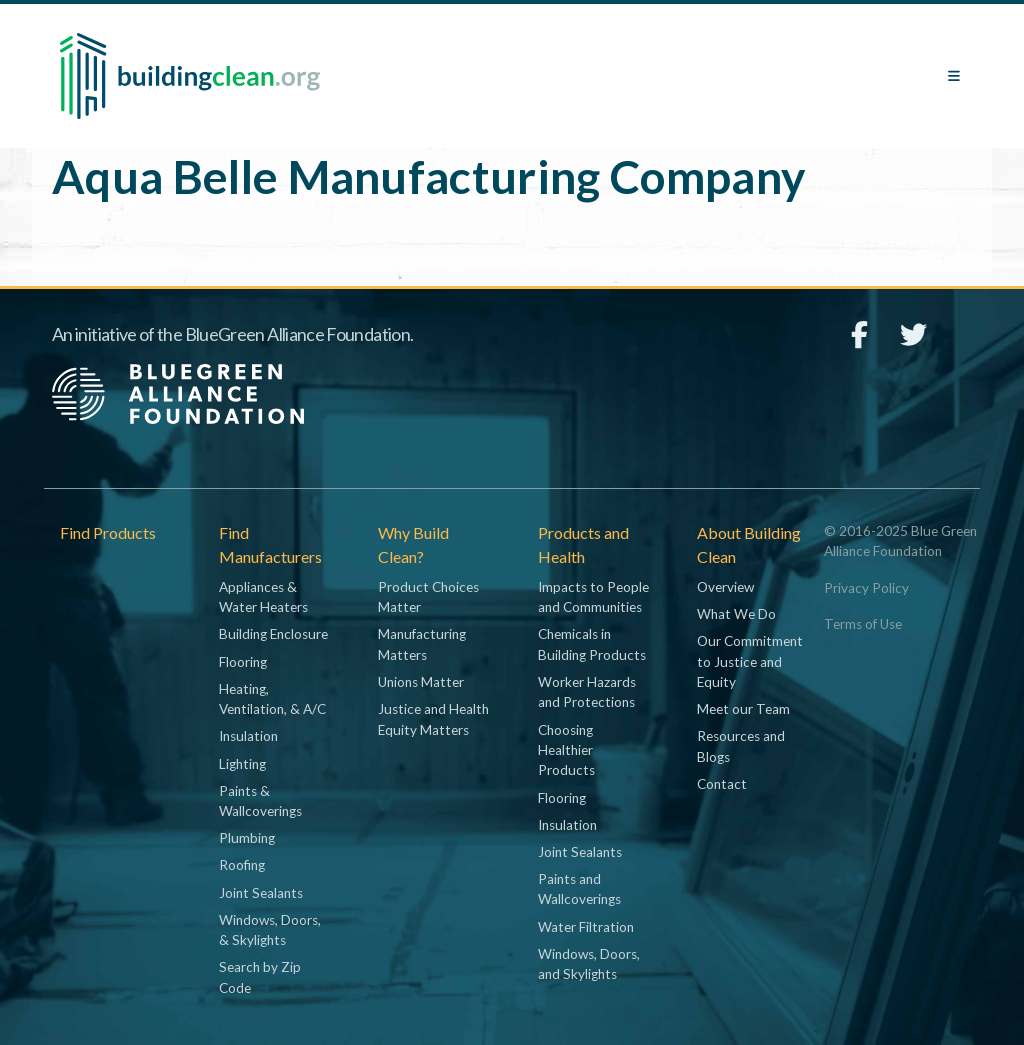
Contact (722, 784)
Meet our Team (743, 709)
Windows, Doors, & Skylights (270, 930)
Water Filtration (586, 927)
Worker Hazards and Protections (587, 692)
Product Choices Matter (428, 597)
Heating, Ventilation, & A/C (272, 699)
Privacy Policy (866, 588)
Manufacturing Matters (422, 644)
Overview (725, 587)
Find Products (108, 532)
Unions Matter (421, 682)
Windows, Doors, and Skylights (589, 964)
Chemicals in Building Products (592, 644)
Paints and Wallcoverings (579, 889)
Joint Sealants (261, 893)
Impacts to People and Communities (593, 597)
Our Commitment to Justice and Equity (750, 661)
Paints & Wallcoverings (260, 801)
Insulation (248, 736)
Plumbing (247, 838)
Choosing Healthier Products (566, 750)
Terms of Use (863, 624)
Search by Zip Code (260, 977)
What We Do (736, 614)
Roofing (242, 865)
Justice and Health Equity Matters (433, 719)
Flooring (243, 662)
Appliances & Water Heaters (263, 597)
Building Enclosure (273, 634)
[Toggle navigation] (954, 76)
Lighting (242, 764)
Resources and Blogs (741, 746)
